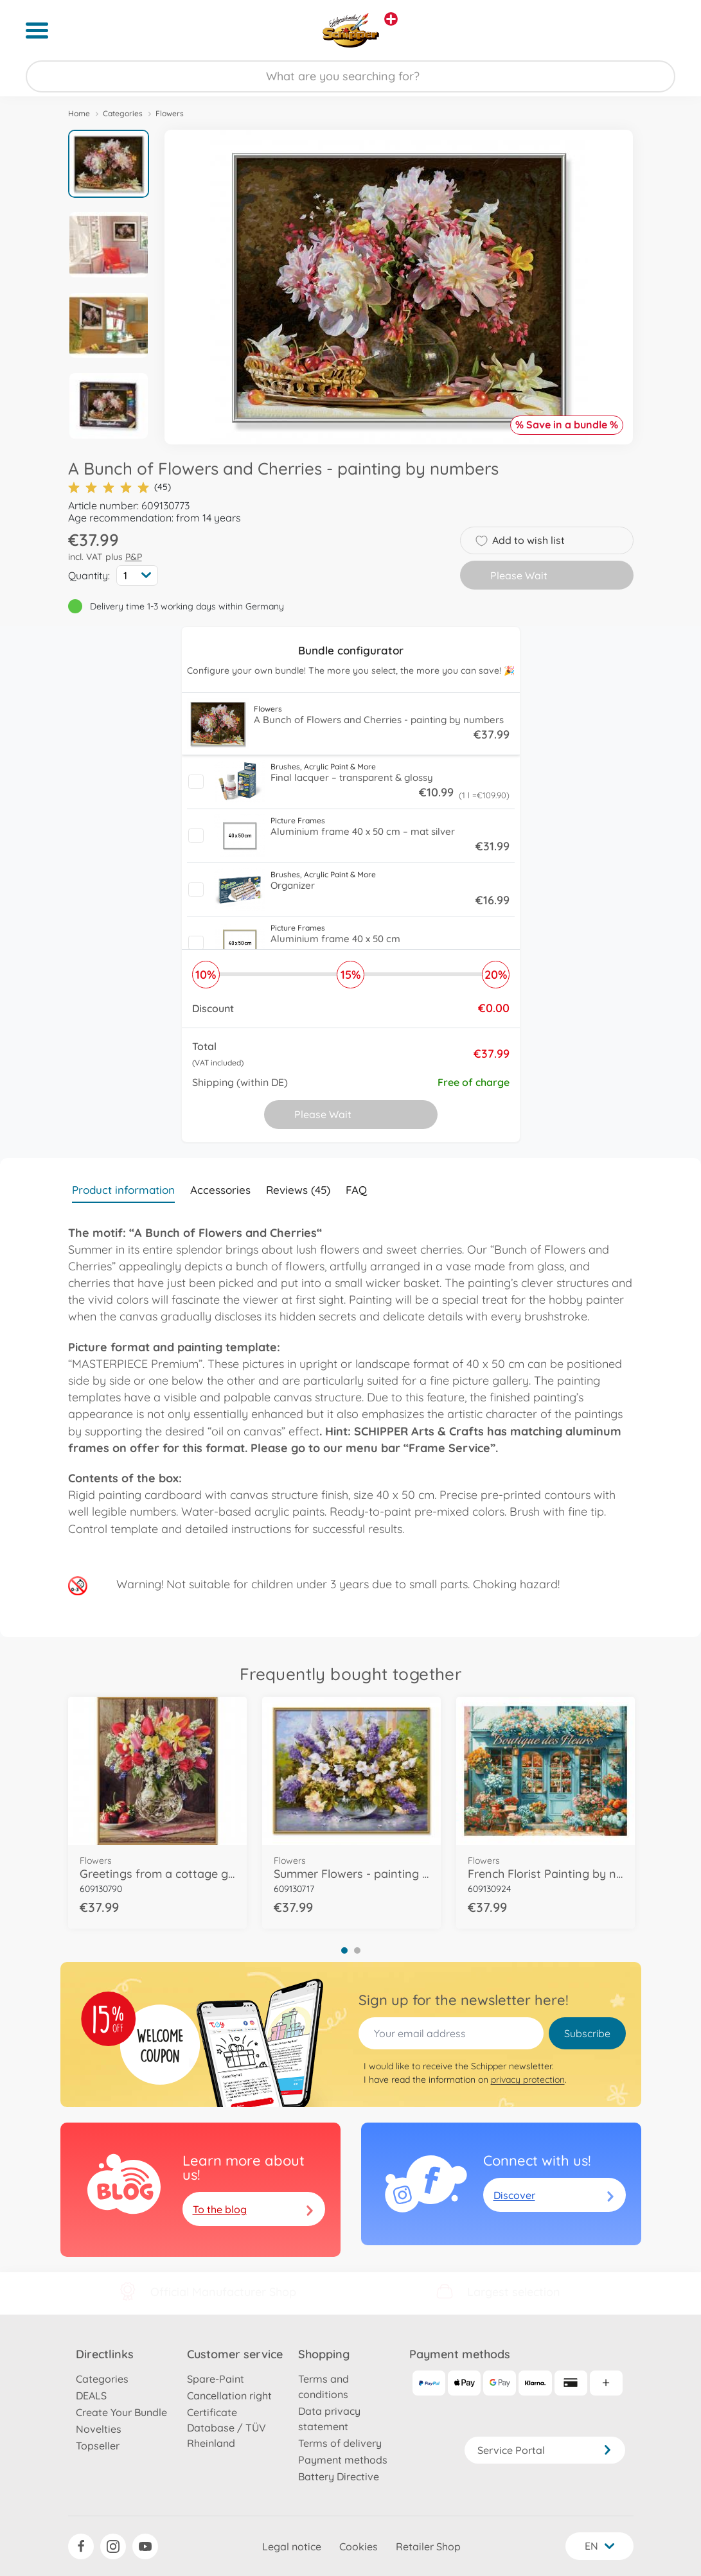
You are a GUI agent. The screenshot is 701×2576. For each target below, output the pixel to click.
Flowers (169, 113)
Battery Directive (338, 2476)
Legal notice (291, 2546)
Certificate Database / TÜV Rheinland (226, 2427)
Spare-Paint (215, 2378)
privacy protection (528, 2079)
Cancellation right (229, 2395)
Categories (123, 113)
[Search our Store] (350, 76)
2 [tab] (357, 1950)
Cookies (358, 2546)
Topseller (98, 2445)
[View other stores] (391, 19)
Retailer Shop (428, 2546)
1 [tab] (344, 1950)
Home (79, 113)
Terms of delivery (340, 2443)
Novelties (98, 2429)
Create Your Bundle (121, 2412)
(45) (119, 487)
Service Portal (544, 2450)
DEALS (91, 2395)
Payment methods (342, 2459)
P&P (133, 557)
